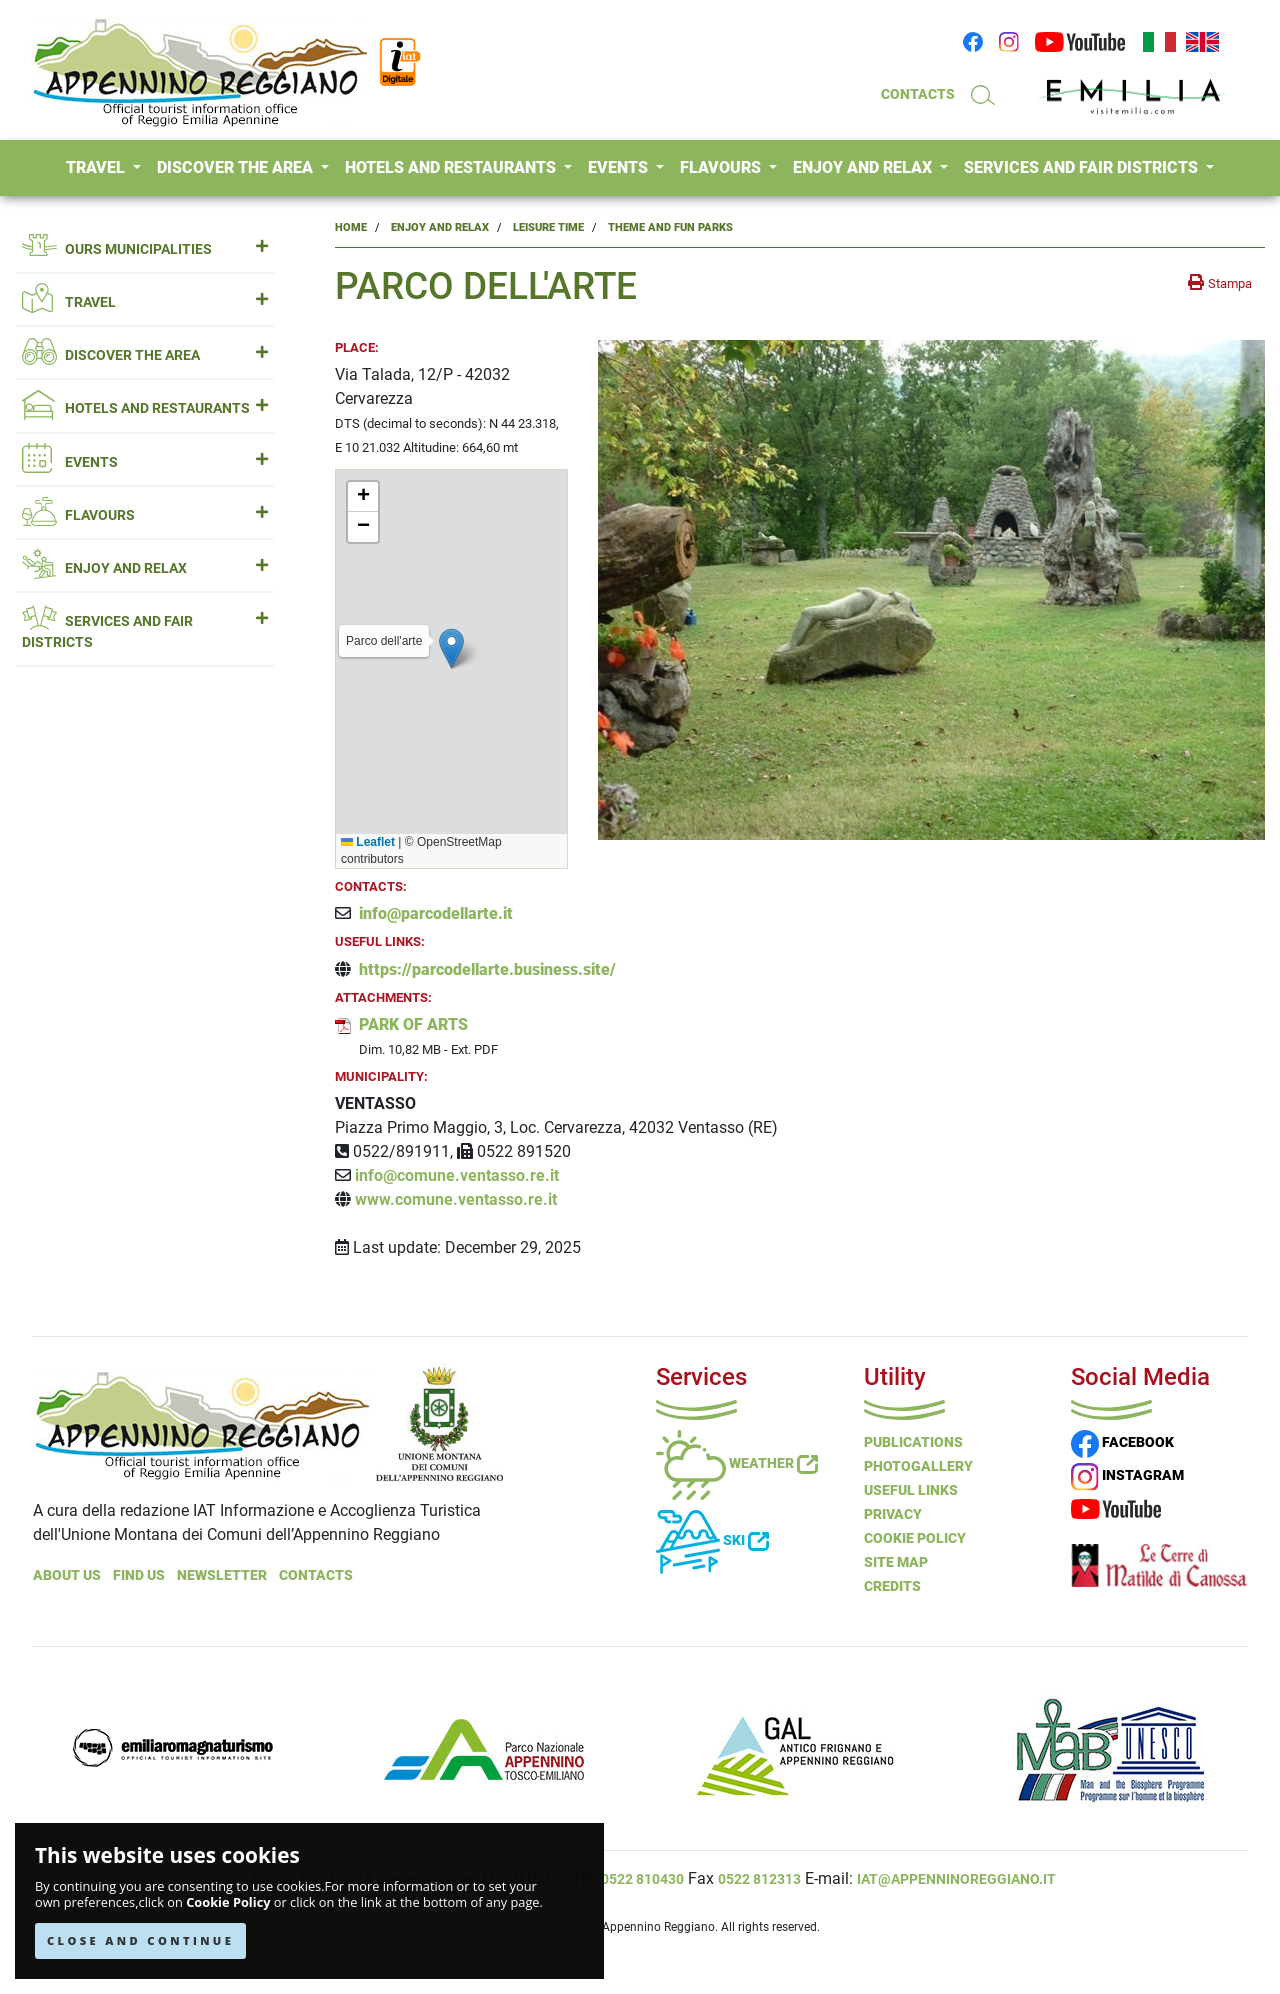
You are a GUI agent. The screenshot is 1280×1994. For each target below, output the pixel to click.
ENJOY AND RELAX (864, 167)
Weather (737, 1463)
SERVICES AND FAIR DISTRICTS (1083, 167)
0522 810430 (642, 1879)
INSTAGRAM (1127, 1475)
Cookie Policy (228, 1902)
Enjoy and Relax (440, 227)
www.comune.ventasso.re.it (456, 1199)
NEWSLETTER (222, 1575)
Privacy (893, 1514)
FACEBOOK (1122, 1442)
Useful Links (911, 1490)
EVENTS (620, 167)
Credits (892, 1586)
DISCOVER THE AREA (237, 167)
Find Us (139, 1575)
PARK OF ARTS (413, 1024)
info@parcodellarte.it (436, 913)
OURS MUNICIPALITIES (145, 249)
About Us (67, 1575)
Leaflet (368, 842)
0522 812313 (759, 1879)
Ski (712, 1540)
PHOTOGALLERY (918, 1466)
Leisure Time (548, 227)
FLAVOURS (722, 167)
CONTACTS (918, 94)
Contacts (316, 1575)
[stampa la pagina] (1220, 283)
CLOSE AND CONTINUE (140, 1940)
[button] (451, 648)
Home (351, 227)
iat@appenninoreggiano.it (956, 1879)
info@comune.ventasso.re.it (457, 1175)
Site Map (896, 1562)
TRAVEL (97, 167)
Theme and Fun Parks (670, 227)
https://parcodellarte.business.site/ (487, 969)
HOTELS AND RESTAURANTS (452, 167)
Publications (913, 1442)
